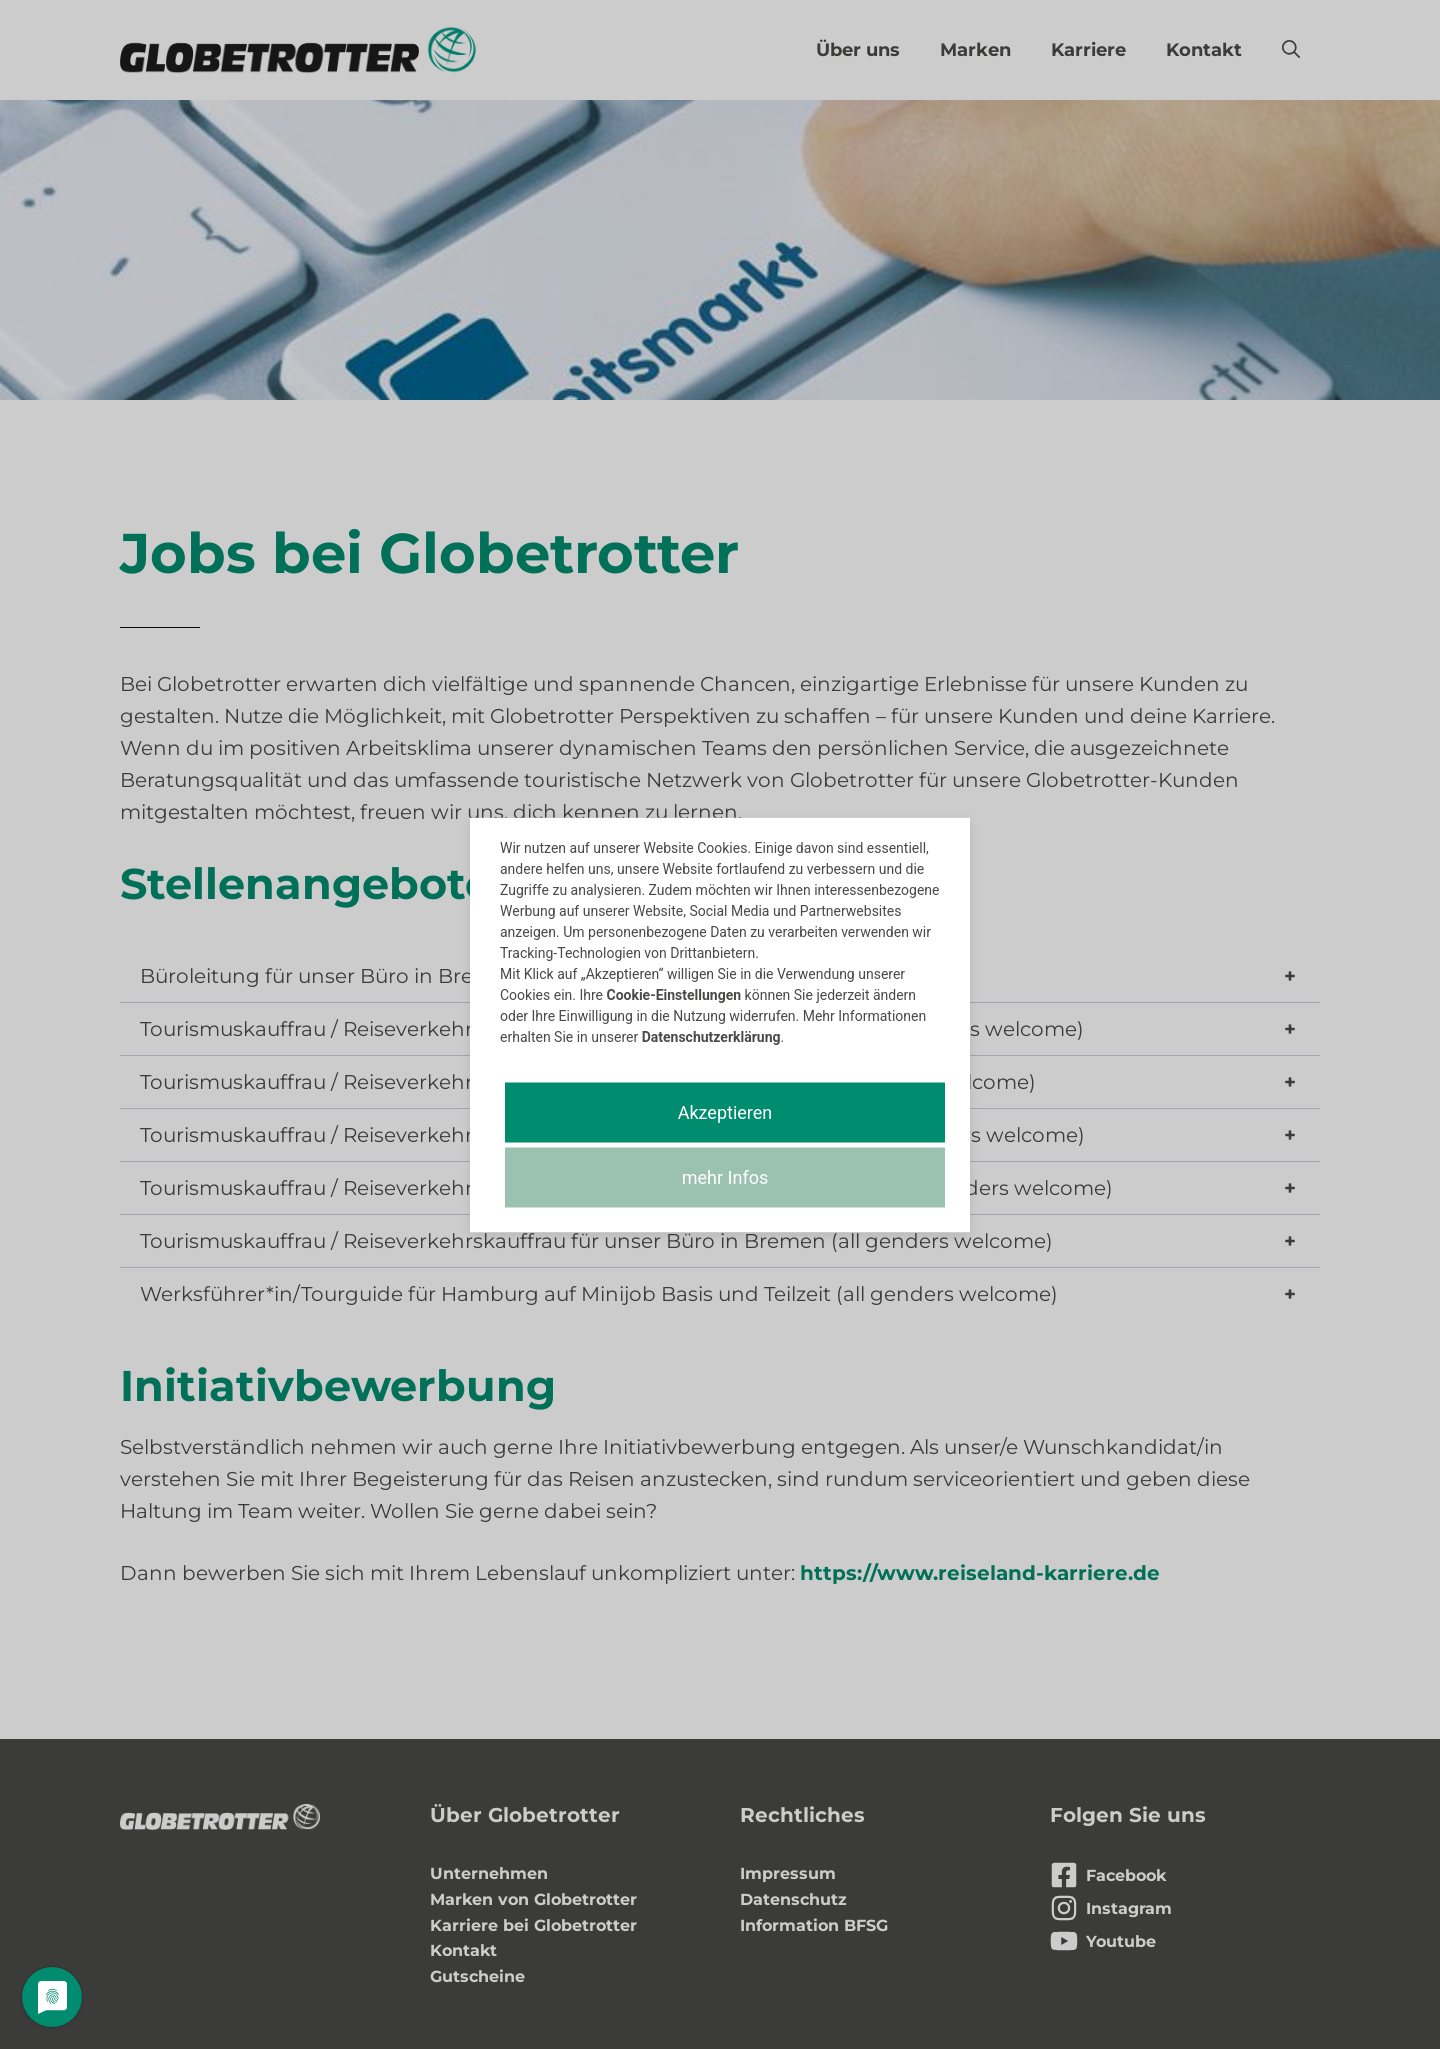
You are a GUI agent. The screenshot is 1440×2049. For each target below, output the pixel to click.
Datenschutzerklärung (711, 1036)
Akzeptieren (725, 1111)
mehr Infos (725, 1176)
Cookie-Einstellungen (673, 994)
